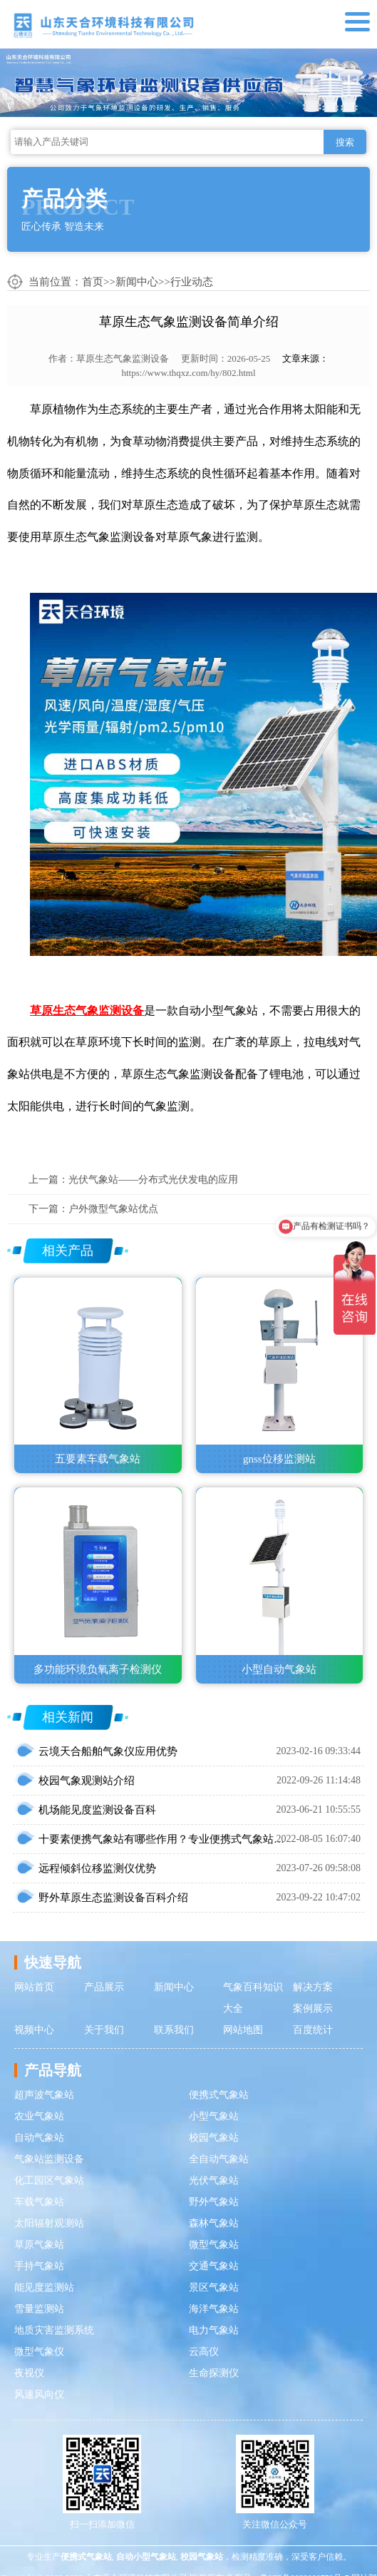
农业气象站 (39, 2116)
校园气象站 (214, 2137)
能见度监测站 (44, 2287)
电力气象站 (214, 2330)
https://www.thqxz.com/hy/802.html (188, 372)
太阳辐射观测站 (49, 2223)
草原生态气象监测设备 (122, 358)
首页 (92, 281)
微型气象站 (214, 2244)
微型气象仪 (39, 2351)
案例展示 (313, 2008)
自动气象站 (39, 2137)
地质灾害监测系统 (54, 2330)
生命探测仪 (214, 2373)
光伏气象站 (214, 2180)
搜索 (345, 142)
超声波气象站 (44, 2094)
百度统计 (313, 2030)
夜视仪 (29, 2373)
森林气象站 (214, 2223)
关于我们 (104, 2030)
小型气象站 (214, 2116)
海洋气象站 (214, 2308)
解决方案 (313, 1987)
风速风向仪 (39, 2394)
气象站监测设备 (49, 2159)
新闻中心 (136, 281)
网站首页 (34, 1987)
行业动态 (191, 281)
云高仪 (204, 2351)
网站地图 (243, 2030)
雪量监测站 (39, 2308)
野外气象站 (214, 2201)
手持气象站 (39, 2266)
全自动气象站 (219, 2159)
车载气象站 (39, 2201)
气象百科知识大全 (253, 1998)
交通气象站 (214, 2266)
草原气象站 (39, 2244)
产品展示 (104, 1987)
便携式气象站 (219, 2094)
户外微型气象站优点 (113, 1208)
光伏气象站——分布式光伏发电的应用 (153, 1179)
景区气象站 (214, 2287)
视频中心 (34, 2030)
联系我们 (174, 2030)
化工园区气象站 (49, 2180)
